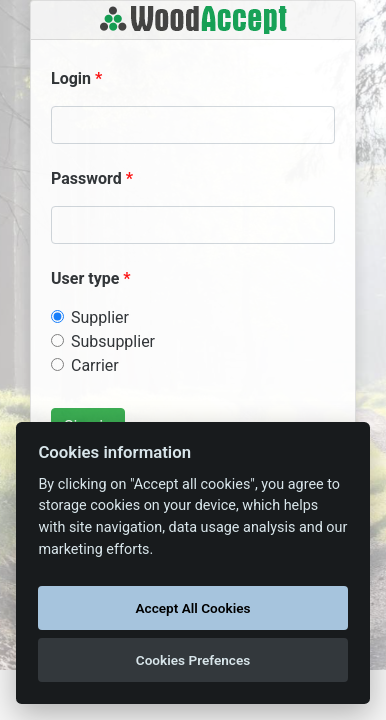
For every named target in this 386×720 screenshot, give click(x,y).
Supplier (100, 317)
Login (71, 78)
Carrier (95, 365)
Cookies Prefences (193, 660)
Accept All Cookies (193, 608)
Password (86, 178)
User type (85, 278)
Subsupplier (113, 341)
